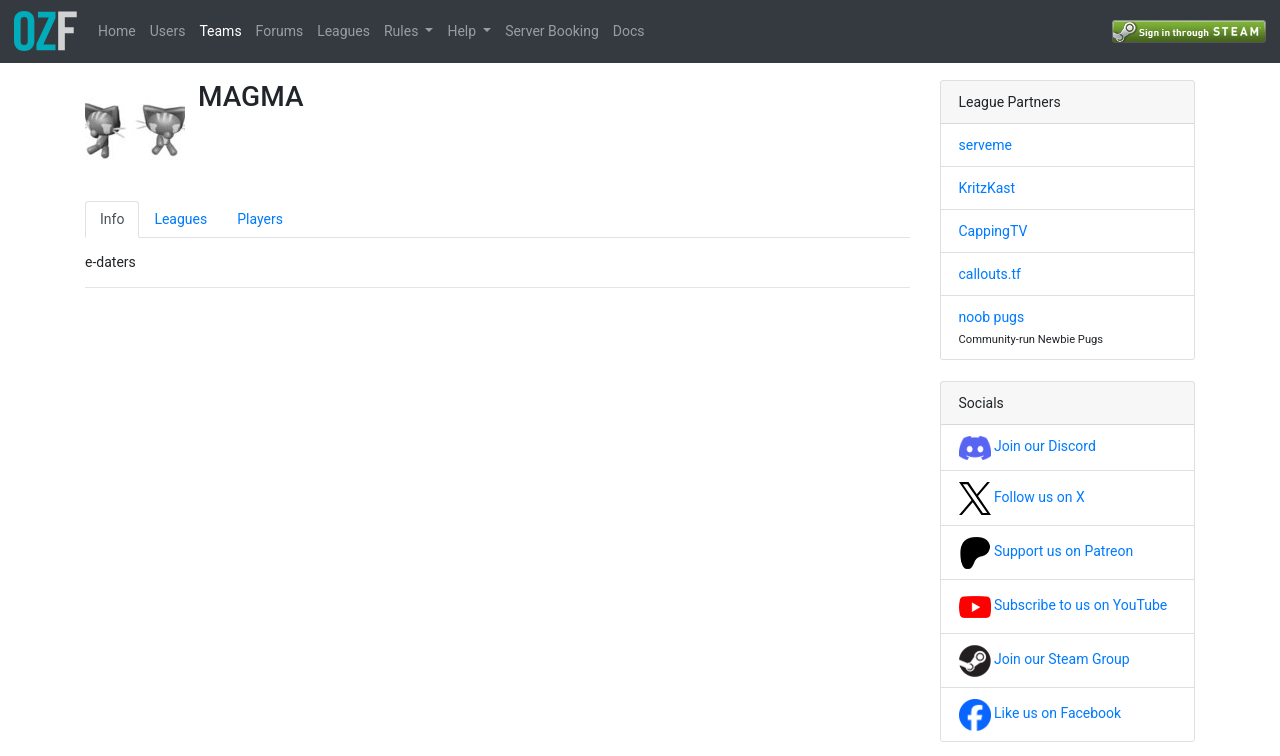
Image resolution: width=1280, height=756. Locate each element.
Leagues (343, 31)
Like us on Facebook (1040, 713)
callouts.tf (990, 274)
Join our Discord (1027, 446)
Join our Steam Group (1044, 659)
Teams (220, 31)
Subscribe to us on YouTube (1063, 605)
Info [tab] (112, 219)
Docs (629, 31)
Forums (280, 31)
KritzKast (987, 188)
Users (168, 31)
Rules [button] (403, 31)
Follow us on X (1022, 497)
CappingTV (993, 231)
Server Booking (552, 31)
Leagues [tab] (180, 219)
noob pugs (992, 317)
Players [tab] (260, 219)
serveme (985, 145)
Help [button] (463, 31)
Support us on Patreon (1046, 551)
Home (117, 31)
